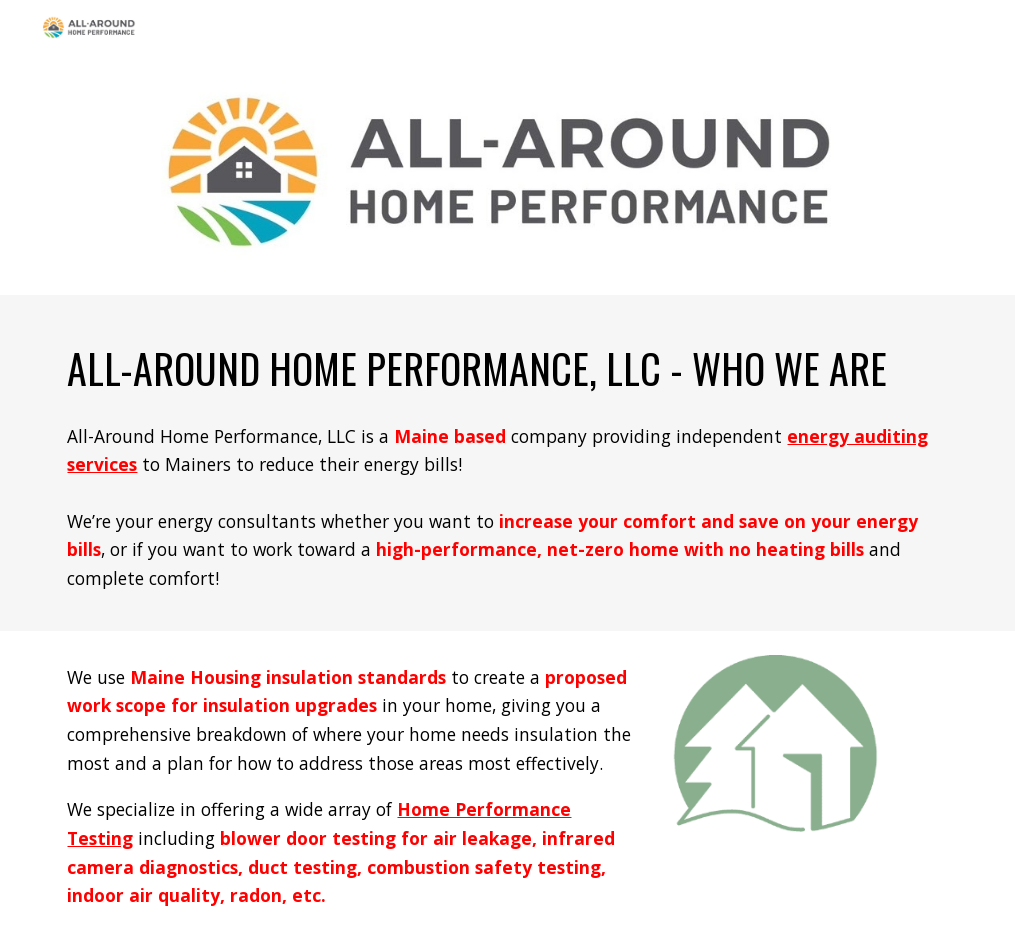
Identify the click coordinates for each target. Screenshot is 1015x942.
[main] (507, 364)
